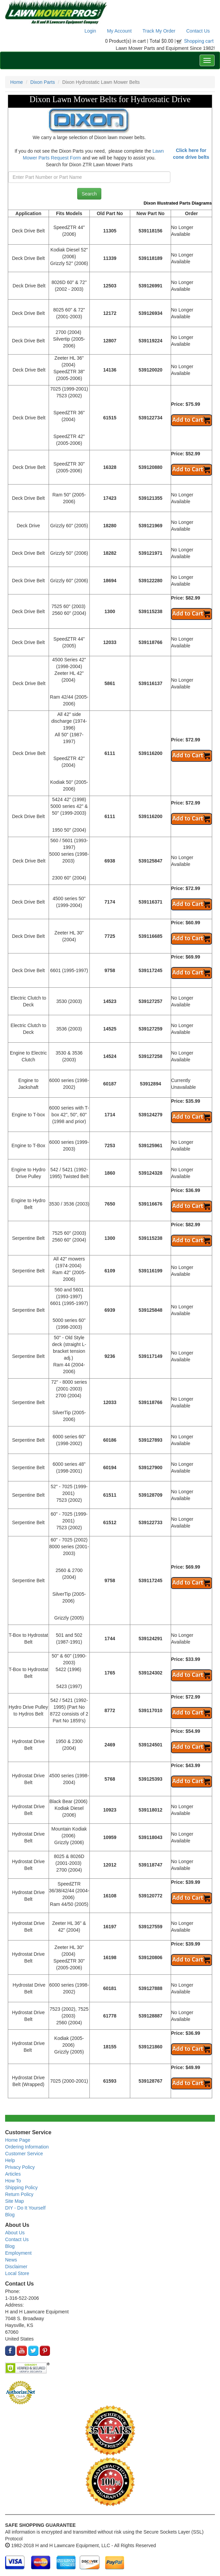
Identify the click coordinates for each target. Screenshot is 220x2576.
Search (89, 193)
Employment (18, 2253)
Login (90, 31)
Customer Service (24, 2153)
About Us (15, 2232)
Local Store (17, 2273)
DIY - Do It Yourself (25, 2208)
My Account (119, 31)
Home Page (17, 2140)
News (11, 2259)
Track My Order (158, 31)
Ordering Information (27, 2146)
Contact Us (198, 31)
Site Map (14, 2201)
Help (10, 2160)
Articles (13, 2174)
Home (16, 82)
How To (13, 2180)
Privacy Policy (20, 2167)
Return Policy (19, 2194)
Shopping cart (199, 41)
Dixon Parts (42, 82)
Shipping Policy (21, 2187)
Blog (10, 2214)
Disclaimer (16, 2266)
